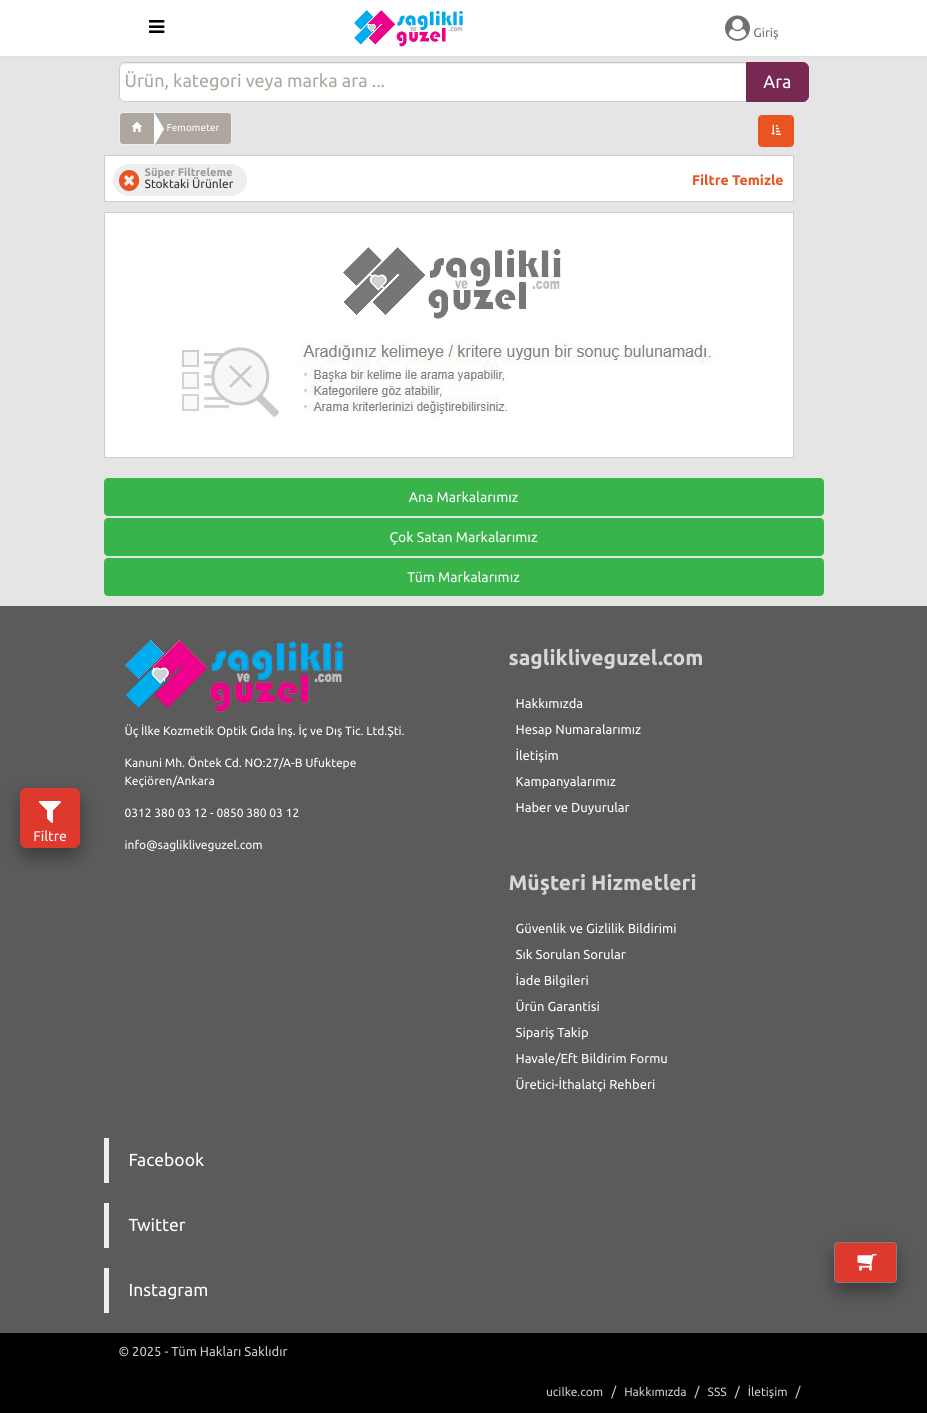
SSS (717, 1392)
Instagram (169, 1290)
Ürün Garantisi (558, 1007)
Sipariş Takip (552, 1033)
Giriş (751, 28)
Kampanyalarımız (566, 782)
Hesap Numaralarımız (579, 730)
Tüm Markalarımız (463, 577)
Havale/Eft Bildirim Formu (592, 1059)
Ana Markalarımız (464, 497)
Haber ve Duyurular (573, 808)
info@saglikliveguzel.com (194, 845)
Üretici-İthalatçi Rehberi (586, 1085)
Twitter (157, 1225)
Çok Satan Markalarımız (463, 537)
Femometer (193, 127)
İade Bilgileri (552, 981)
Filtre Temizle (737, 180)
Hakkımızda (550, 704)
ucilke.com (574, 1392)
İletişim (537, 756)
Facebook (167, 1160)
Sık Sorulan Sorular (571, 955)
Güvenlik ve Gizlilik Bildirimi (596, 929)
